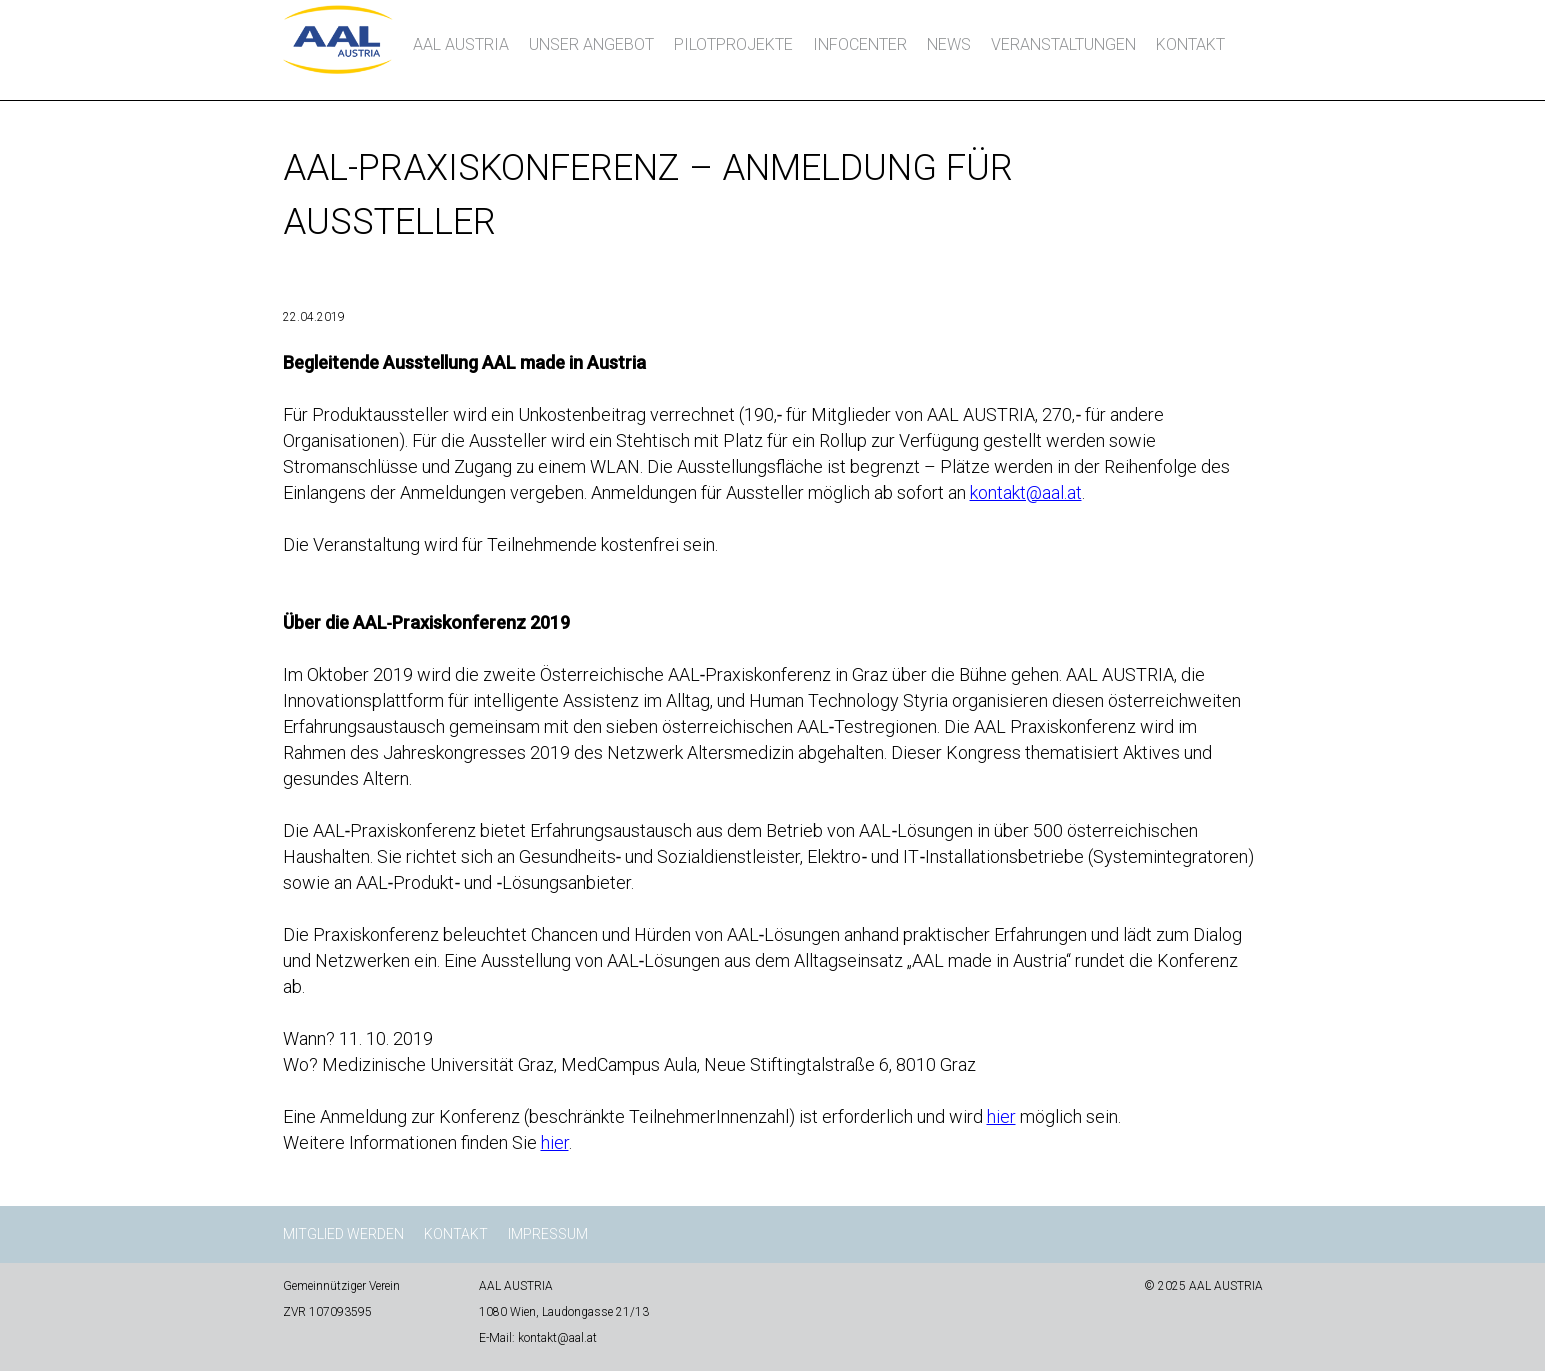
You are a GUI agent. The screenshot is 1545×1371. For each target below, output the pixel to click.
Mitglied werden (343, 1234)
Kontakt (1190, 44)
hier (1001, 1116)
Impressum (548, 1234)
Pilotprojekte (733, 44)
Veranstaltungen (1063, 44)
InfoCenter (860, 44)
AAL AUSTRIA (461, 44)
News (949, 44)
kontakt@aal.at (1026, 492)
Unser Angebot (591, 44)
